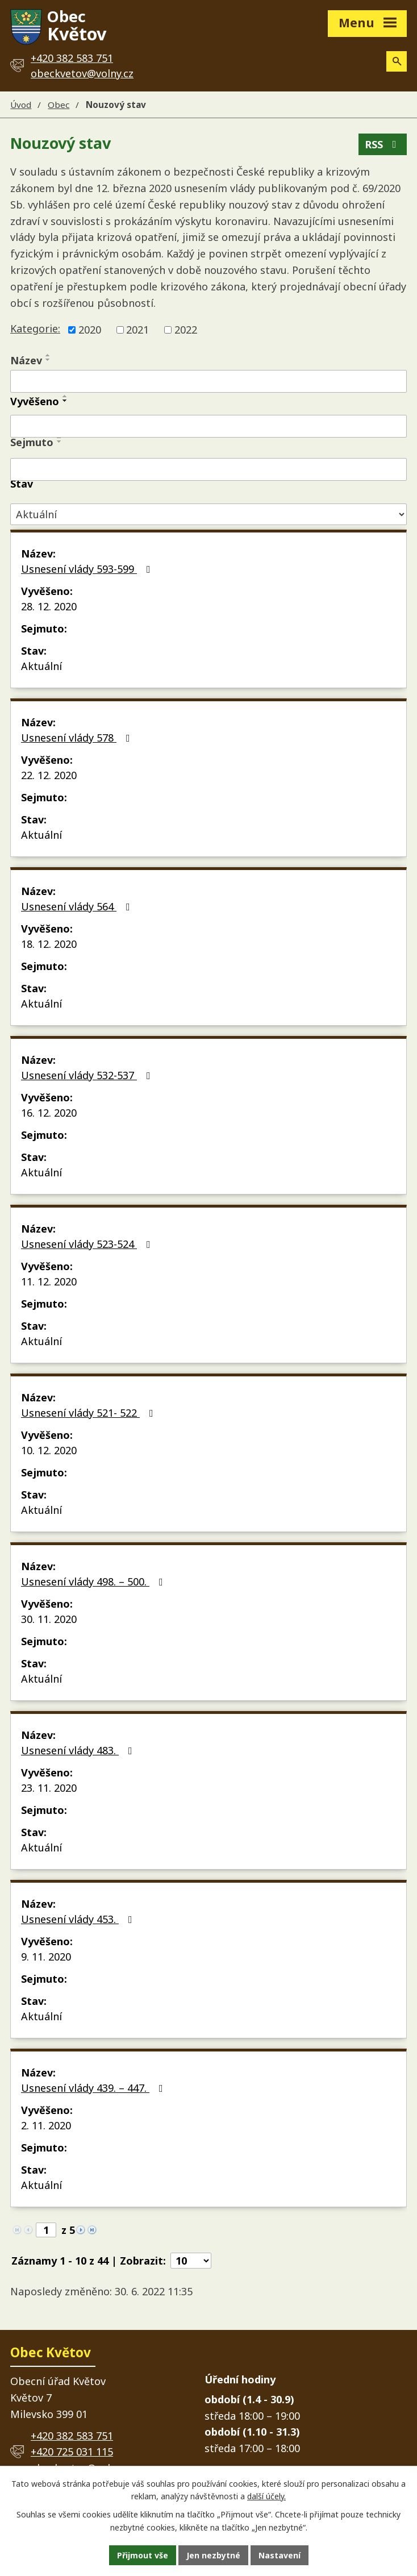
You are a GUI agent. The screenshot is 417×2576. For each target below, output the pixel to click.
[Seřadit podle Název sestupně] (48, 359)
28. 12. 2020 (49, 606)
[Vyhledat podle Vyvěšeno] (208, 426)
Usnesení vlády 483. (79, 1750)
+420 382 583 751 (72, 2435)
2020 (89, 329)
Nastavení (279, 2555)
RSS (383, 144)
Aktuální (41, 666)
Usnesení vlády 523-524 (88, 1244)
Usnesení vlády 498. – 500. (94, 1581)
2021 (137, 329)
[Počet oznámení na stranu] (190, 2261)
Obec (58, 104)
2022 (185, 329)
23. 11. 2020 (49, 1788)
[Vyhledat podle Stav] (208, 514)
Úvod (20, 104)
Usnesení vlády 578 (78, 737)
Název (26, 360)
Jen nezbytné (213, 2555)
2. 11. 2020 (46, 2125)
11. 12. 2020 (49, 1281)
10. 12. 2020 (49, 1450)
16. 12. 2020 (49, 1113)
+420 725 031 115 (72, 2451)
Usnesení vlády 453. (79, 1919)
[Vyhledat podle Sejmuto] (208, 469)
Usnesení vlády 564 (78, 906)
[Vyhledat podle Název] (208, 381)
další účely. (266, 2496)
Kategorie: (35, 328)
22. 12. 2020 (49, 775)
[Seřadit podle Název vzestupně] (48, 355)
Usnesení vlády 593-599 (88, 569)
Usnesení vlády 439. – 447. (94, 2088)
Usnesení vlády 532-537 (88, 1075)
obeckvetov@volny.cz (82, 73)
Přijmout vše (142, 2555)
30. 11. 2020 (49, 1619)
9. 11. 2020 (46, 1956)
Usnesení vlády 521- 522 (89, 1413)
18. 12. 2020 (49, 944)
